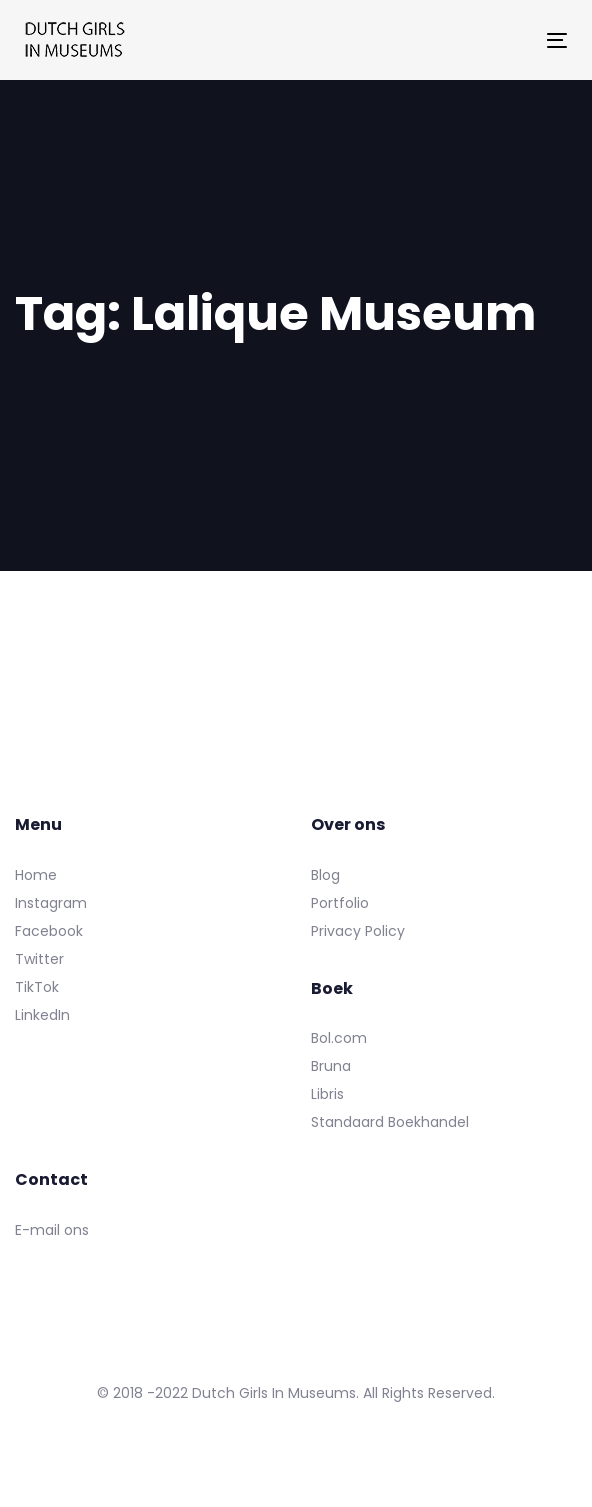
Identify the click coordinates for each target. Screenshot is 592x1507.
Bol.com (339, 1038)
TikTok (37, 987)
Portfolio (340, 903)
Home (36, 875)
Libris (327, 1094)
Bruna (331, 1066)
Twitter (39, 959)
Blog (325, 875)
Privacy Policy (358, 931)
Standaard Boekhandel (390, 1122)
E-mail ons (52, 1230)
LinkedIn (42, 1015)
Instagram (51, 903)
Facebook (49, 931)
